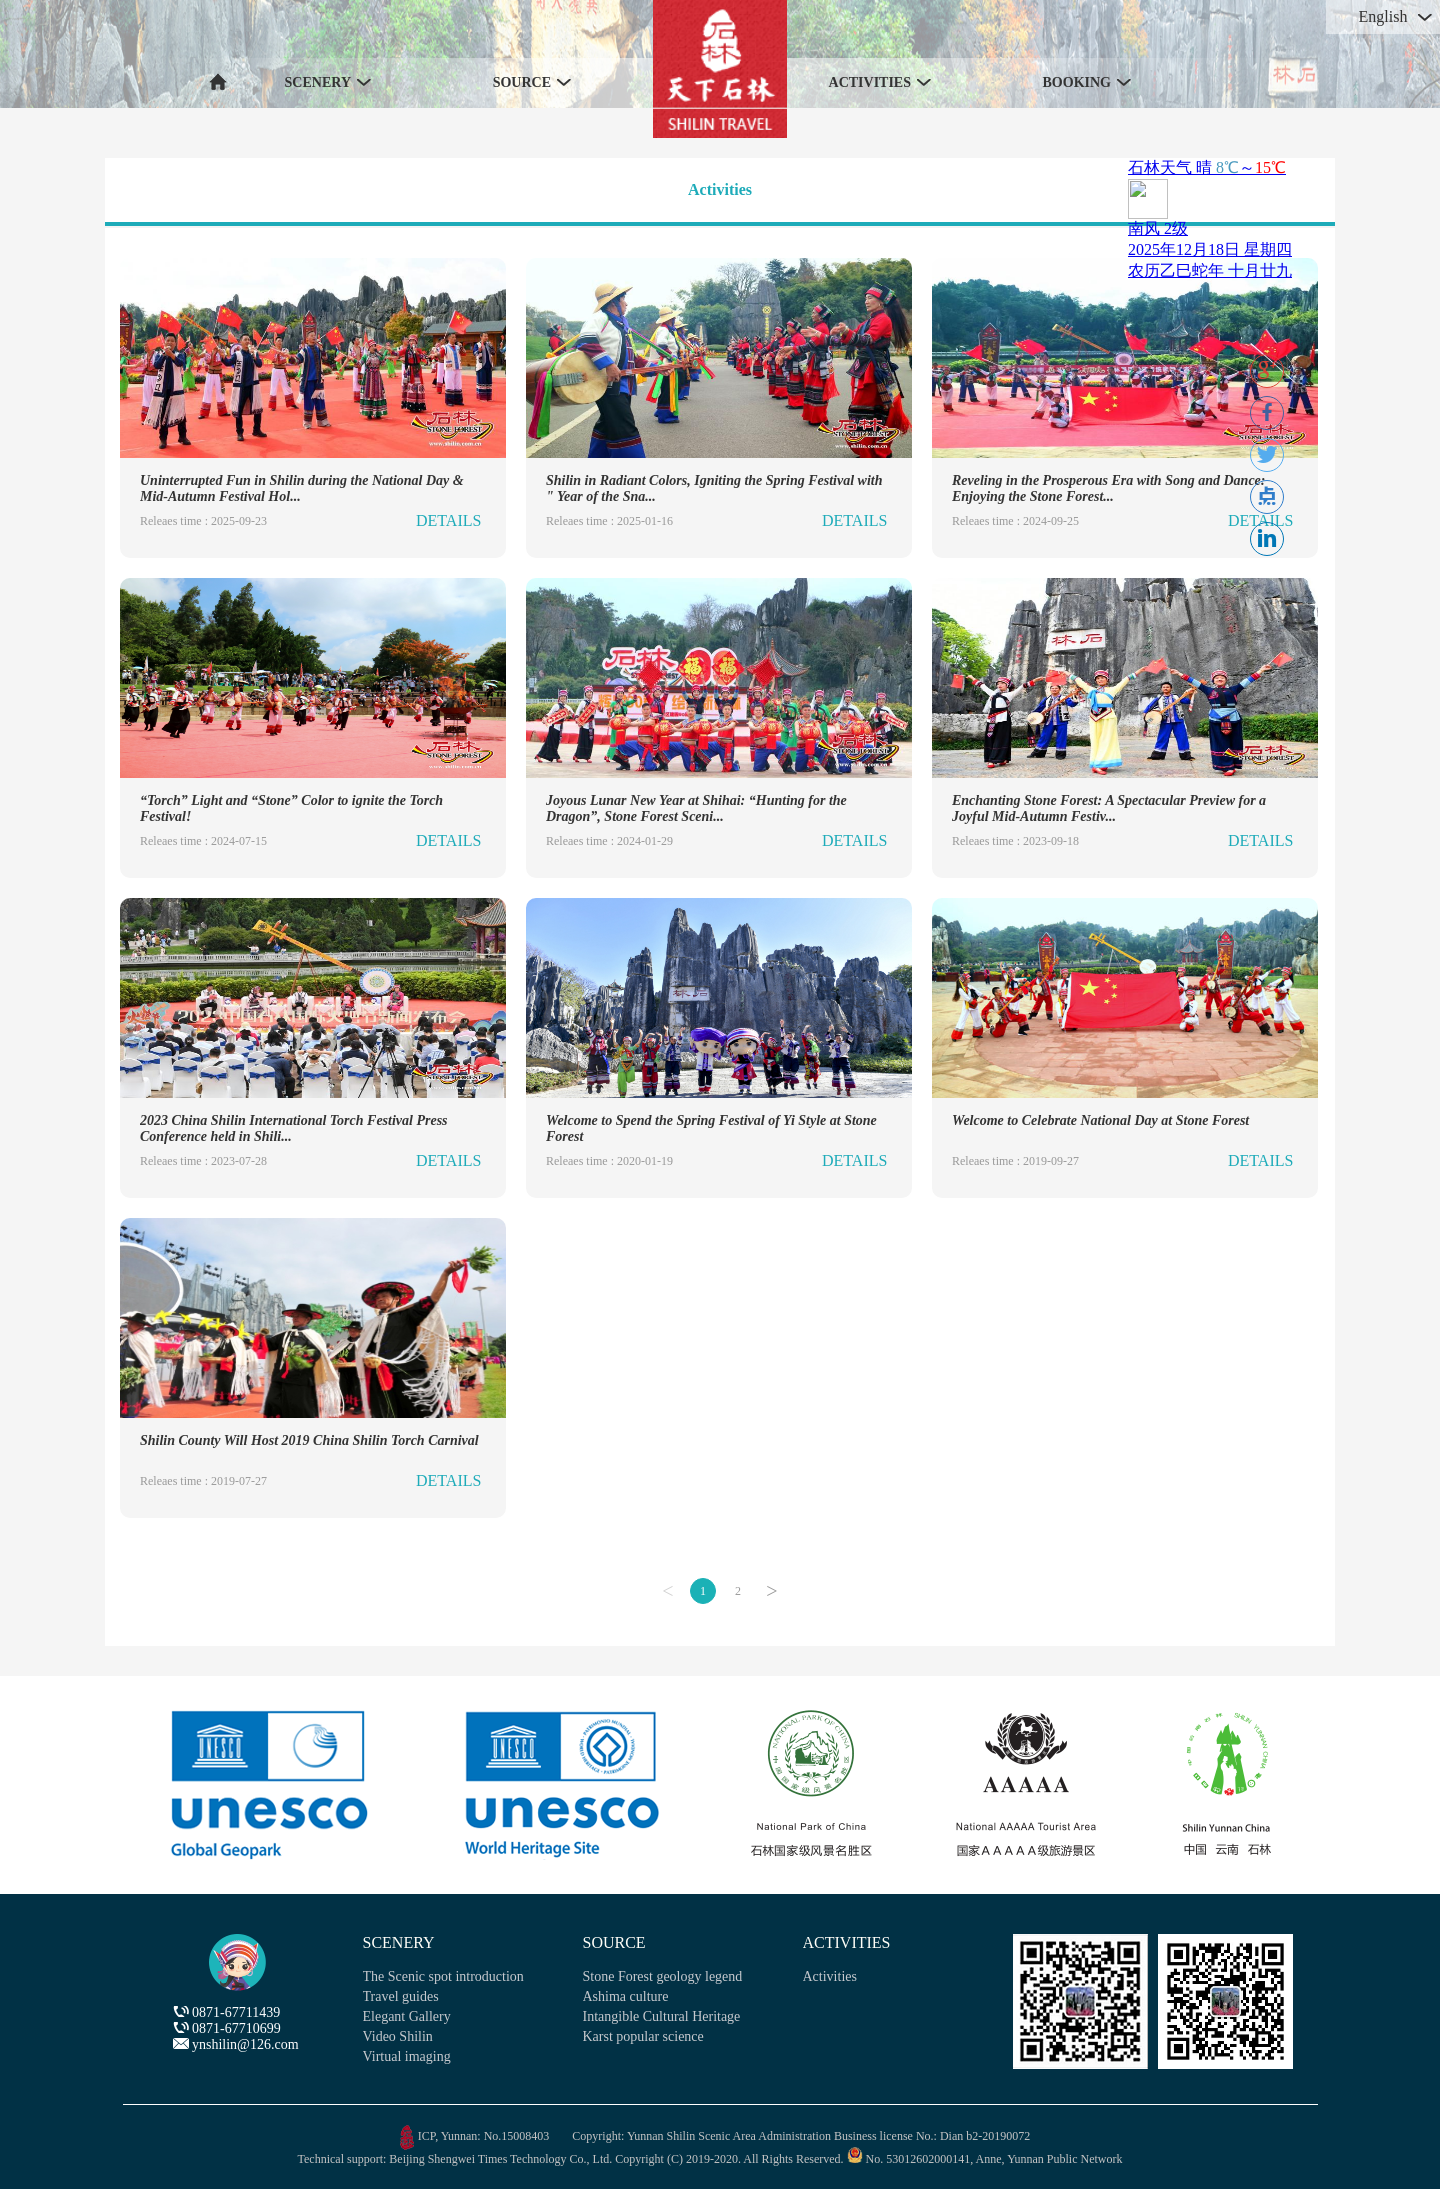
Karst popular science (643, 2036)
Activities (720, 189)
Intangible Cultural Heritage (662, 2016)
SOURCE (614, 1942)
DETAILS (448, 521)
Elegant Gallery (407, 2016)
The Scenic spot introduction (443, 1976)
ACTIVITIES (847, 1942)
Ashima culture (626, 1996)
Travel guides (401, 1996)
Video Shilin (398, 2036)
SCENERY (399, 1942)
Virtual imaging (407, 2056)
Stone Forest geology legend (663, 1976)
